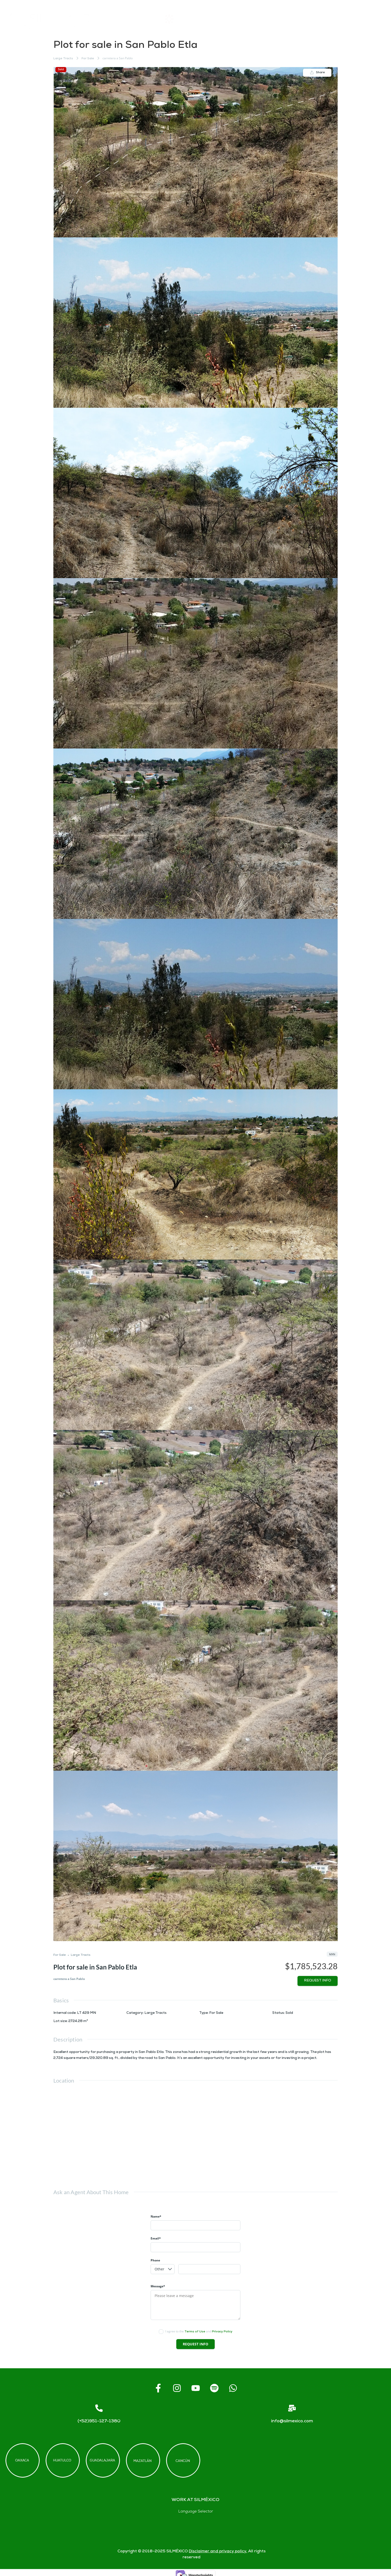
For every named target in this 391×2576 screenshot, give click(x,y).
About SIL (226, 19)
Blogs (367, 19)
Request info (317, 1981)
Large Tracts (63, 59)
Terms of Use (195, 2332)
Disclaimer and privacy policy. (218, 2551)
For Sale (88, 59)
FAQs (272, 19)
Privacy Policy (222, 2332)
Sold (61, 69)
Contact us (319, 19)
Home (132, 19)
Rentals (177, 19)
